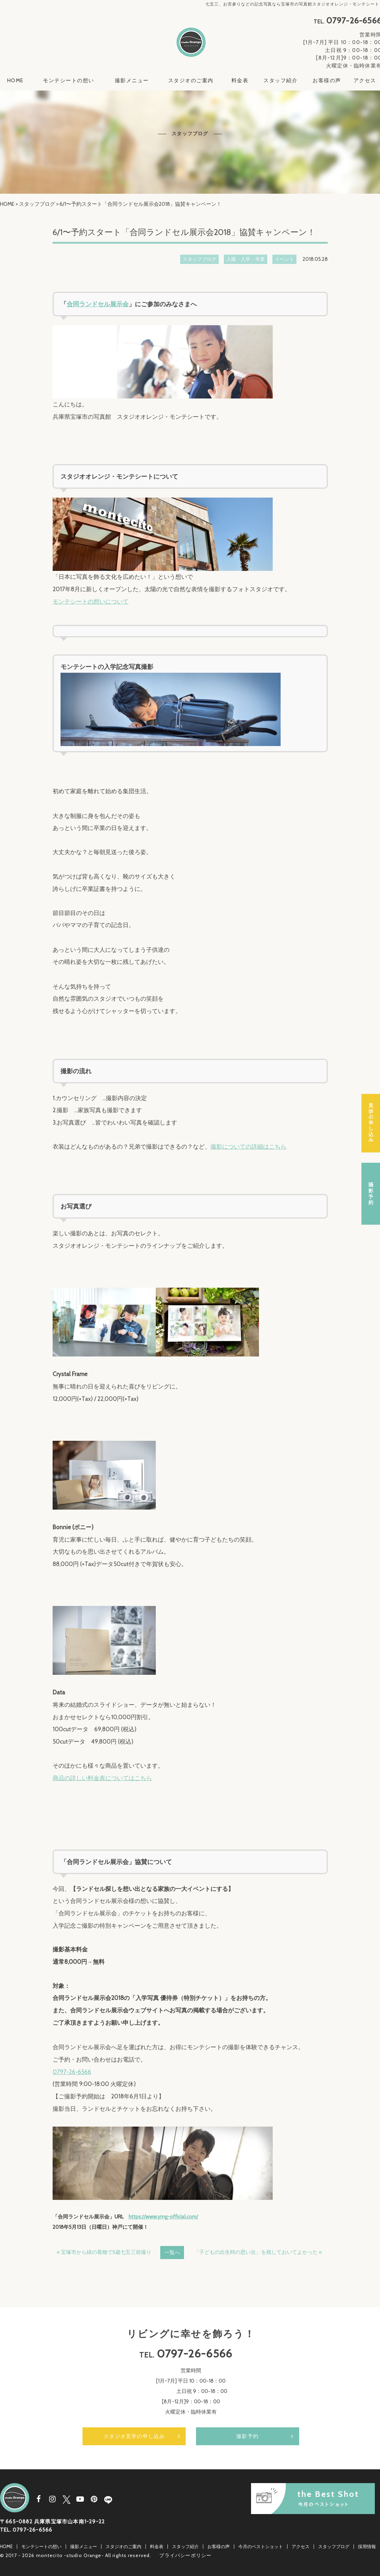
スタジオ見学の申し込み (134, 2436)
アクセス (365, 80)
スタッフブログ (37, 204)
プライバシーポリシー (185, 2555)
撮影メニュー (132, 80)
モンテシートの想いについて (91, 601)
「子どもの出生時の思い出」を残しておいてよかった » (258, 2252)
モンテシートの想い (68, 80)
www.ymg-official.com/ (171, 2217)
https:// (137, 2217)
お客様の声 (327, 80)
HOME (15, 80)
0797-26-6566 (72, 2071)
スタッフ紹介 (280, 80)
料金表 (240, 80)
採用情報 (367, 2546)
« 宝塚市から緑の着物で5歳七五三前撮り (104, 2252)
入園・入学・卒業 (245, 259)
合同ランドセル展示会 (98, 304)
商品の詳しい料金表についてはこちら (102, 1778)
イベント (284, 259)
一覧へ (172, 2252)
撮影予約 (247, 2436)
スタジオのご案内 (191, 80)
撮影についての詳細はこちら (248, 1146)
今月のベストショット (260, 2546)
